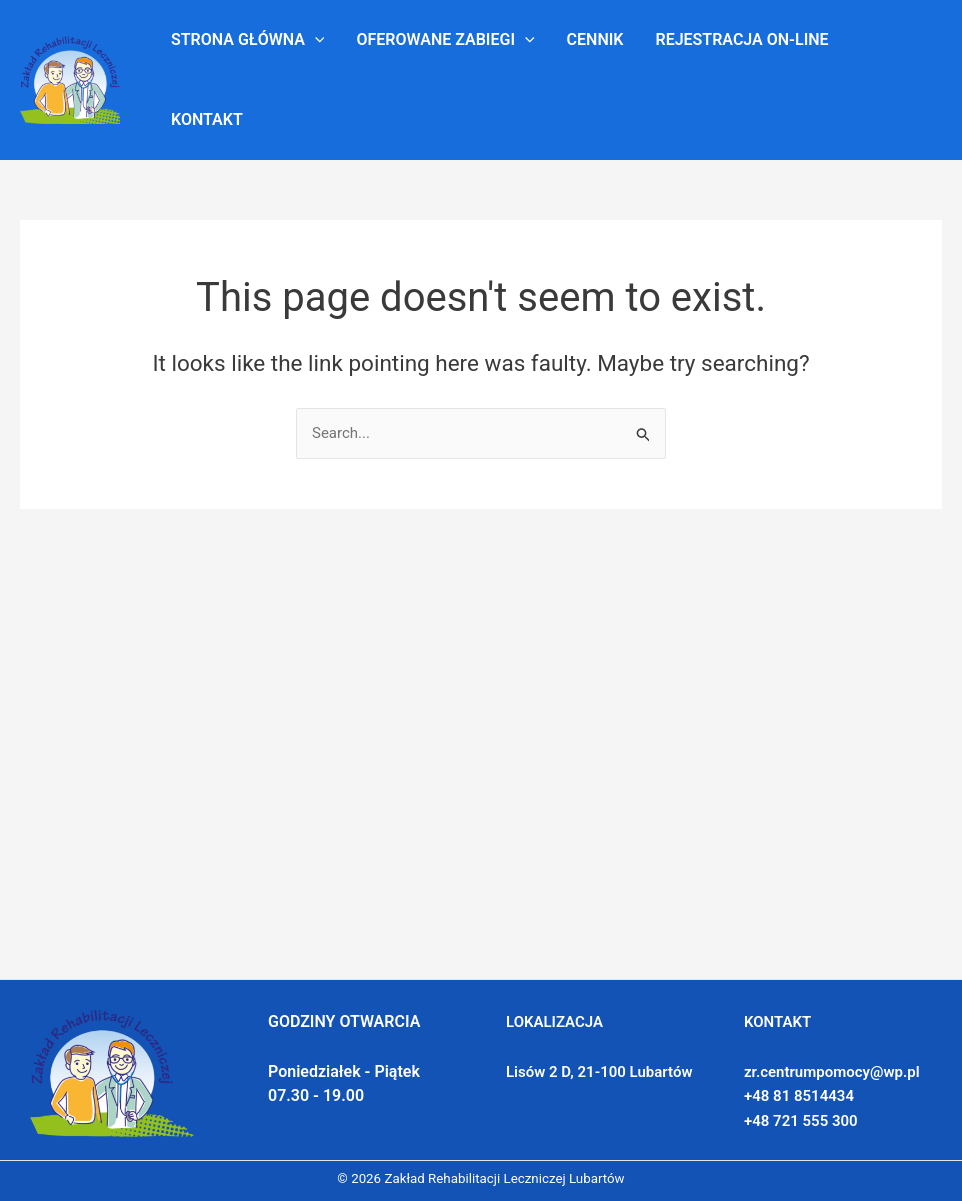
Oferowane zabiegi (445, 40)
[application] (315, 40)
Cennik (595, 39)
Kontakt (207, 119)
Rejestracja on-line (741, 39)
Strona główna (247, 40)
